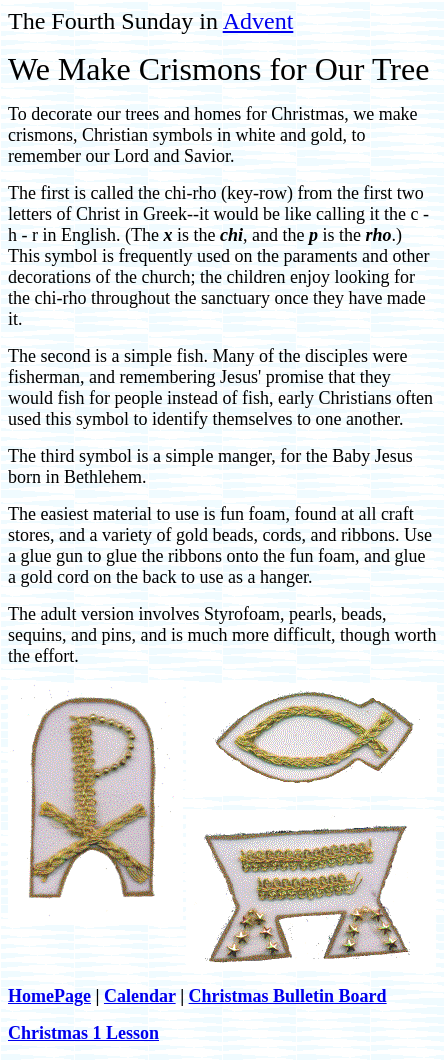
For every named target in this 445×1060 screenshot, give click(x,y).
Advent (258, 21)
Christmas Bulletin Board (288, 996)
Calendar (140, 996)
